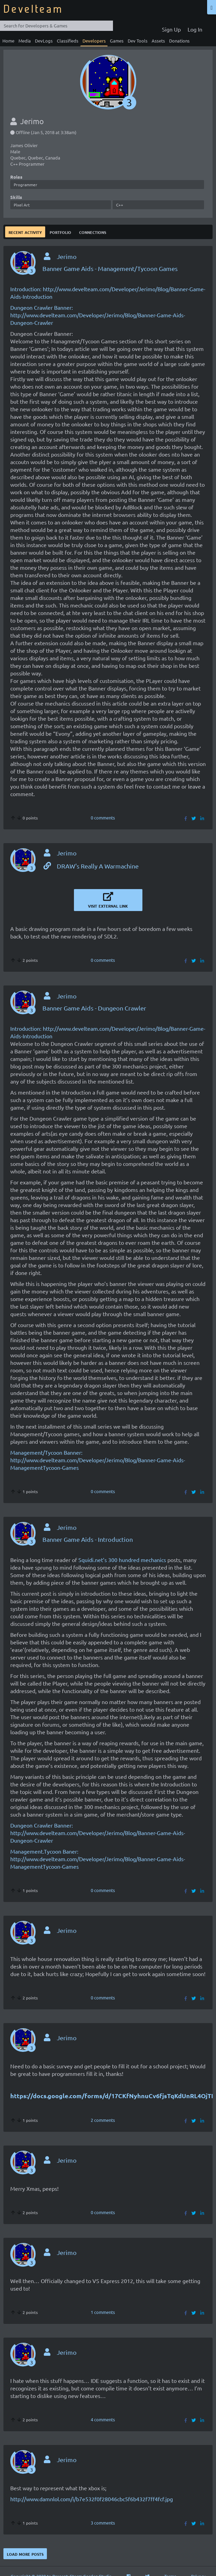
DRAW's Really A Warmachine (90, 866)
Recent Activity (25, 231)
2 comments (103, 2120)
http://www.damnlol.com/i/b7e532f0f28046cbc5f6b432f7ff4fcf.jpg (91, 2498)
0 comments (103, 817)
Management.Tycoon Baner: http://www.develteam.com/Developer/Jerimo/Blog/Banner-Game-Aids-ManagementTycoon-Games (97, 1859)
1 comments (103, 2312)
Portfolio (60, 231)
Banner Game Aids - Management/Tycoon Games (110, 268)
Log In (195, 29)
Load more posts (25, 2553)
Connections (92, 231)
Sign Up (171, 29)
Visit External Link (108, 900)
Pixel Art (22, 205)
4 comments (103, 2419)
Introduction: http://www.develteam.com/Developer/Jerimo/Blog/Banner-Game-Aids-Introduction (107, 292)
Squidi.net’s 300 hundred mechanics (122, 1559)
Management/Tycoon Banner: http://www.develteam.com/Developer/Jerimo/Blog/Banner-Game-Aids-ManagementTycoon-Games (97, 1460)
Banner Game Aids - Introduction (87, 1539)
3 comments (103, 2523)
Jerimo (67, 256)
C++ (119, 205)
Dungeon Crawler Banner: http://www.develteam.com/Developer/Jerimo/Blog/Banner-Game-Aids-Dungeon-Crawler (97, 315)
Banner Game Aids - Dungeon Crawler (94, 1008)
